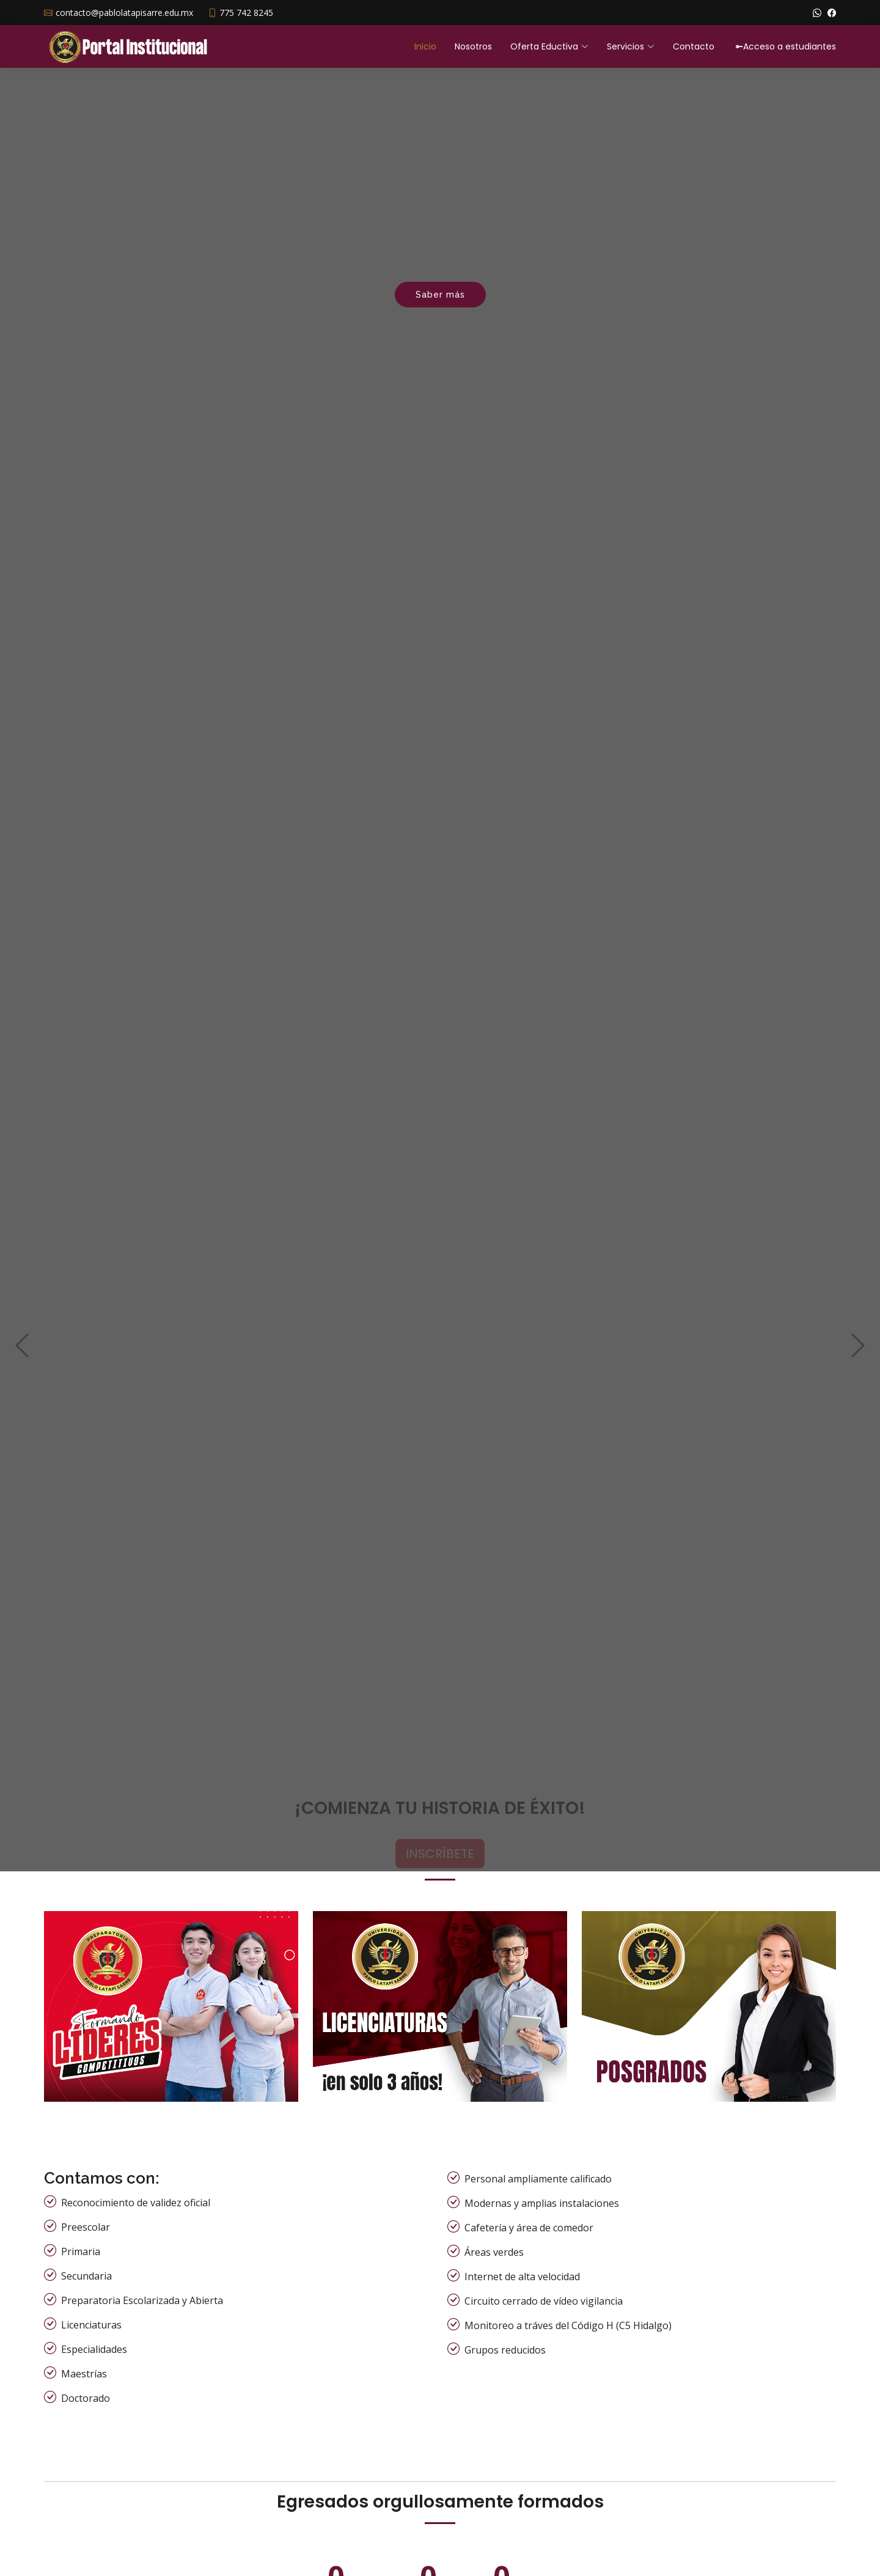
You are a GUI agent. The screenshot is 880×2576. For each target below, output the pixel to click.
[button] (22, 1275)
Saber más (440, 294)
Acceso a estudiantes (786, 46)
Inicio (425, 46)
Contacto (693, 46)
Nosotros (473, 46)
